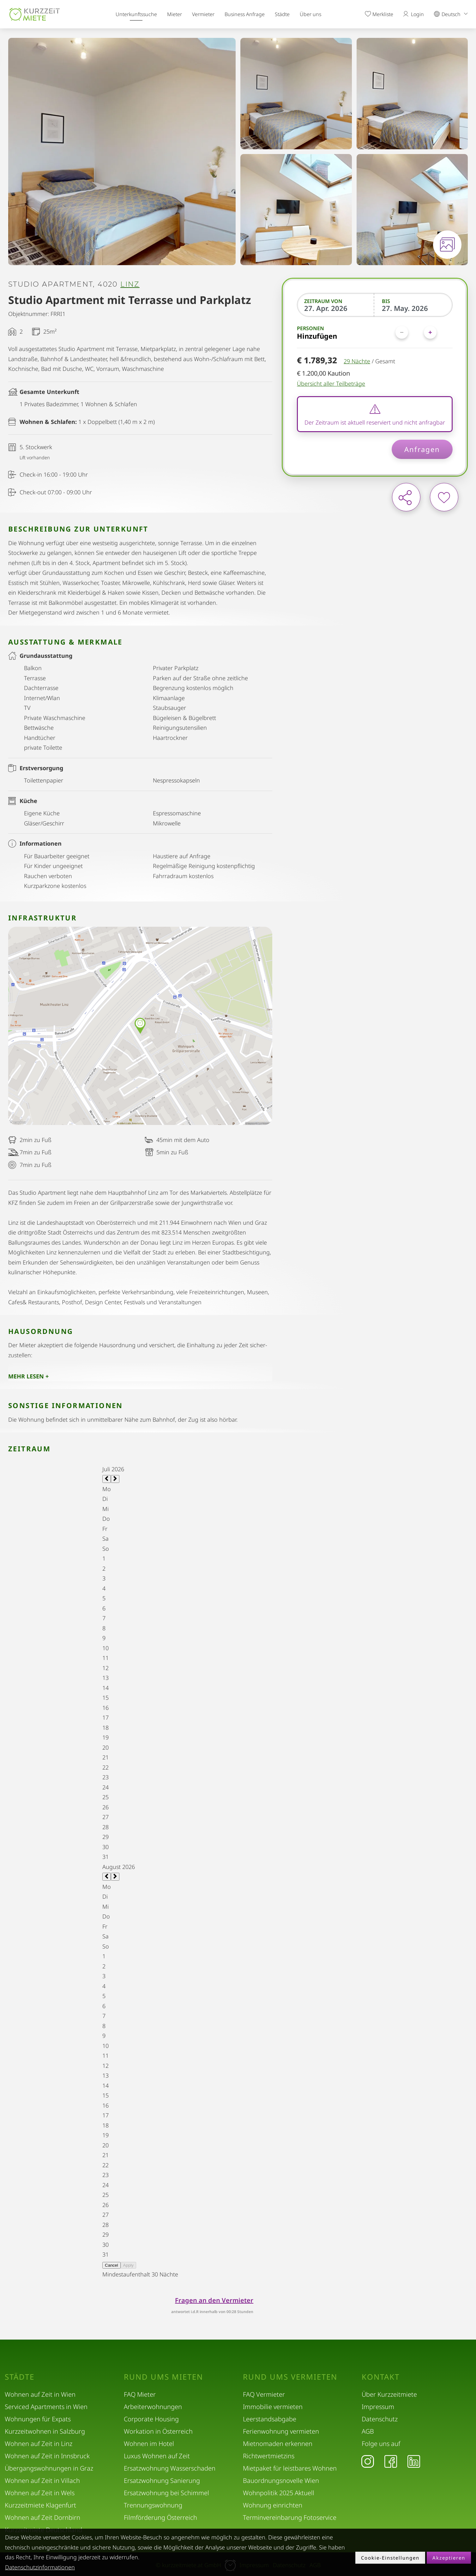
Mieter (174, 14)
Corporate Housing (151, 2419)
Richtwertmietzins (268, 2456)
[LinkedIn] (413, 2461)
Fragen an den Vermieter (214, 2300)
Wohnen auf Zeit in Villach (42, 2480)
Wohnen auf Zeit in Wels (40, 2493)
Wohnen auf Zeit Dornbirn (42, 2517)
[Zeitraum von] (336, 308)
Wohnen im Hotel (149, 2443)
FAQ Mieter (140, 2394)
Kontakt (381, 2377)
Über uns (310, 14)
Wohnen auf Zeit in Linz (38, 2443)
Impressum (378, 2406)
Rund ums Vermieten (290, 2377)
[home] (34, 14)
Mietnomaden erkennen (277, 2443)
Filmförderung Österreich (160, 2517)
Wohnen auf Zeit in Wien (40, 2394)
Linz (130, 284)
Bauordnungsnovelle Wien (281, 2480)
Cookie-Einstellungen (390, 2558)
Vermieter (203, 14)
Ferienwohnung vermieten (281, 2431)
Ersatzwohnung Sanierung (162, 2480)
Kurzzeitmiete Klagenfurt (40, 2505)
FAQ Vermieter (264, 2394)
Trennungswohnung (153, 2505)
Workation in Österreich (158, 2431)
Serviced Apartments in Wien (46, 2406)
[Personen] (416, 332)
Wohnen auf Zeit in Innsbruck (47, 2456)
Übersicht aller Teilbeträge (331, 383)
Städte (282, 14)
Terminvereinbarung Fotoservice (289, 2517)
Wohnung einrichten (272, 2505)
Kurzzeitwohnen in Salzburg (45, 2431)
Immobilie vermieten (273, 2406)
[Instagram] (367, 2461)
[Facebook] (390, 2461)
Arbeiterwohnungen (153, 2406)
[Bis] (413, 308)
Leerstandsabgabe (269, 2419)
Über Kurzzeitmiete (389, 2394)
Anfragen (422, 449)
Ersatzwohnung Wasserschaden (169, 2468)
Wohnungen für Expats (38, 2419)
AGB (368, 2431)
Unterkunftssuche (136, 14)
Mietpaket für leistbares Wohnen (290, 2468)
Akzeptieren (448, 2558)
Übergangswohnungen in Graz (49, 2468)
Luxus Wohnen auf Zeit (157, 2456)
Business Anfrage (245, 14)
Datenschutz (380, 2419)
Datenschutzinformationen (40, 2567)
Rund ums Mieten (163, 2377)
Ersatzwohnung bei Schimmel (166, 2493)
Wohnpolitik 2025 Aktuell (278, 2493)
